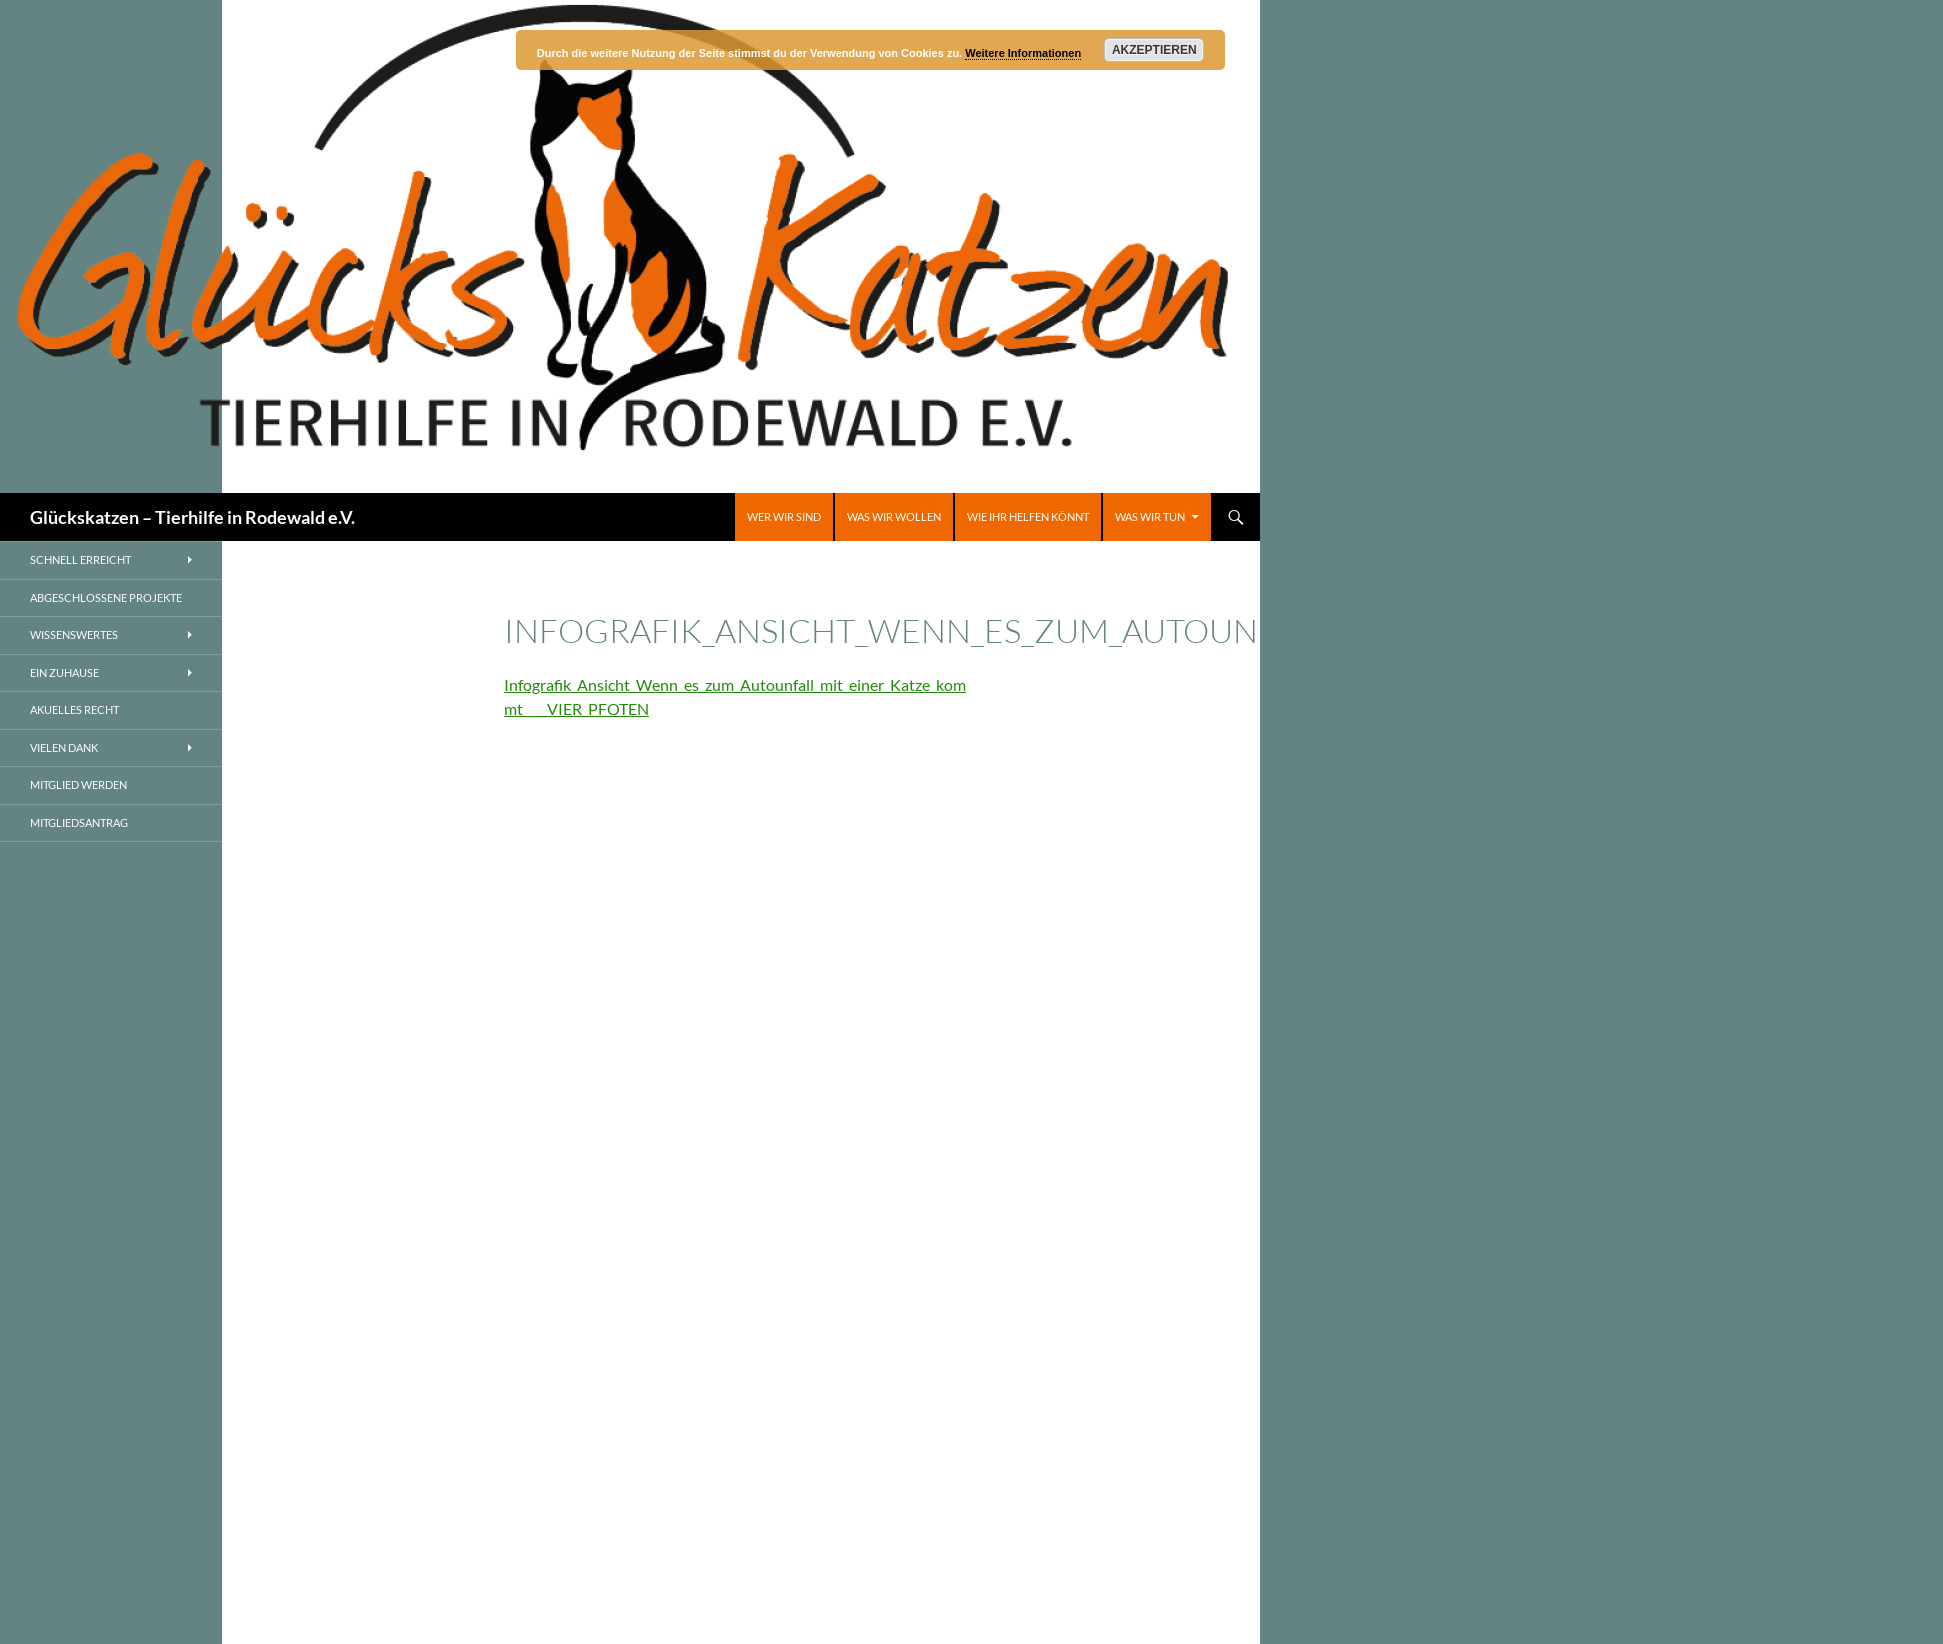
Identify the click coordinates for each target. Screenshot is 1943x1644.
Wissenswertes (74, 634)
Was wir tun (1150, 516)
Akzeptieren (1154, 50)
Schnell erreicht (80, 559)
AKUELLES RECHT (74, 709)
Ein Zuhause (64, 672)
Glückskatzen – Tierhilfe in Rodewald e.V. (192, 517)
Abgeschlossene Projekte (106, 597)
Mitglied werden (78, 784)
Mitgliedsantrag (79, 822)
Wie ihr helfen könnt (1028, 516)
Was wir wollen (894, 516)
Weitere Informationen (1023, 53)
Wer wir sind (784, 516)
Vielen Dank (64, 747)
